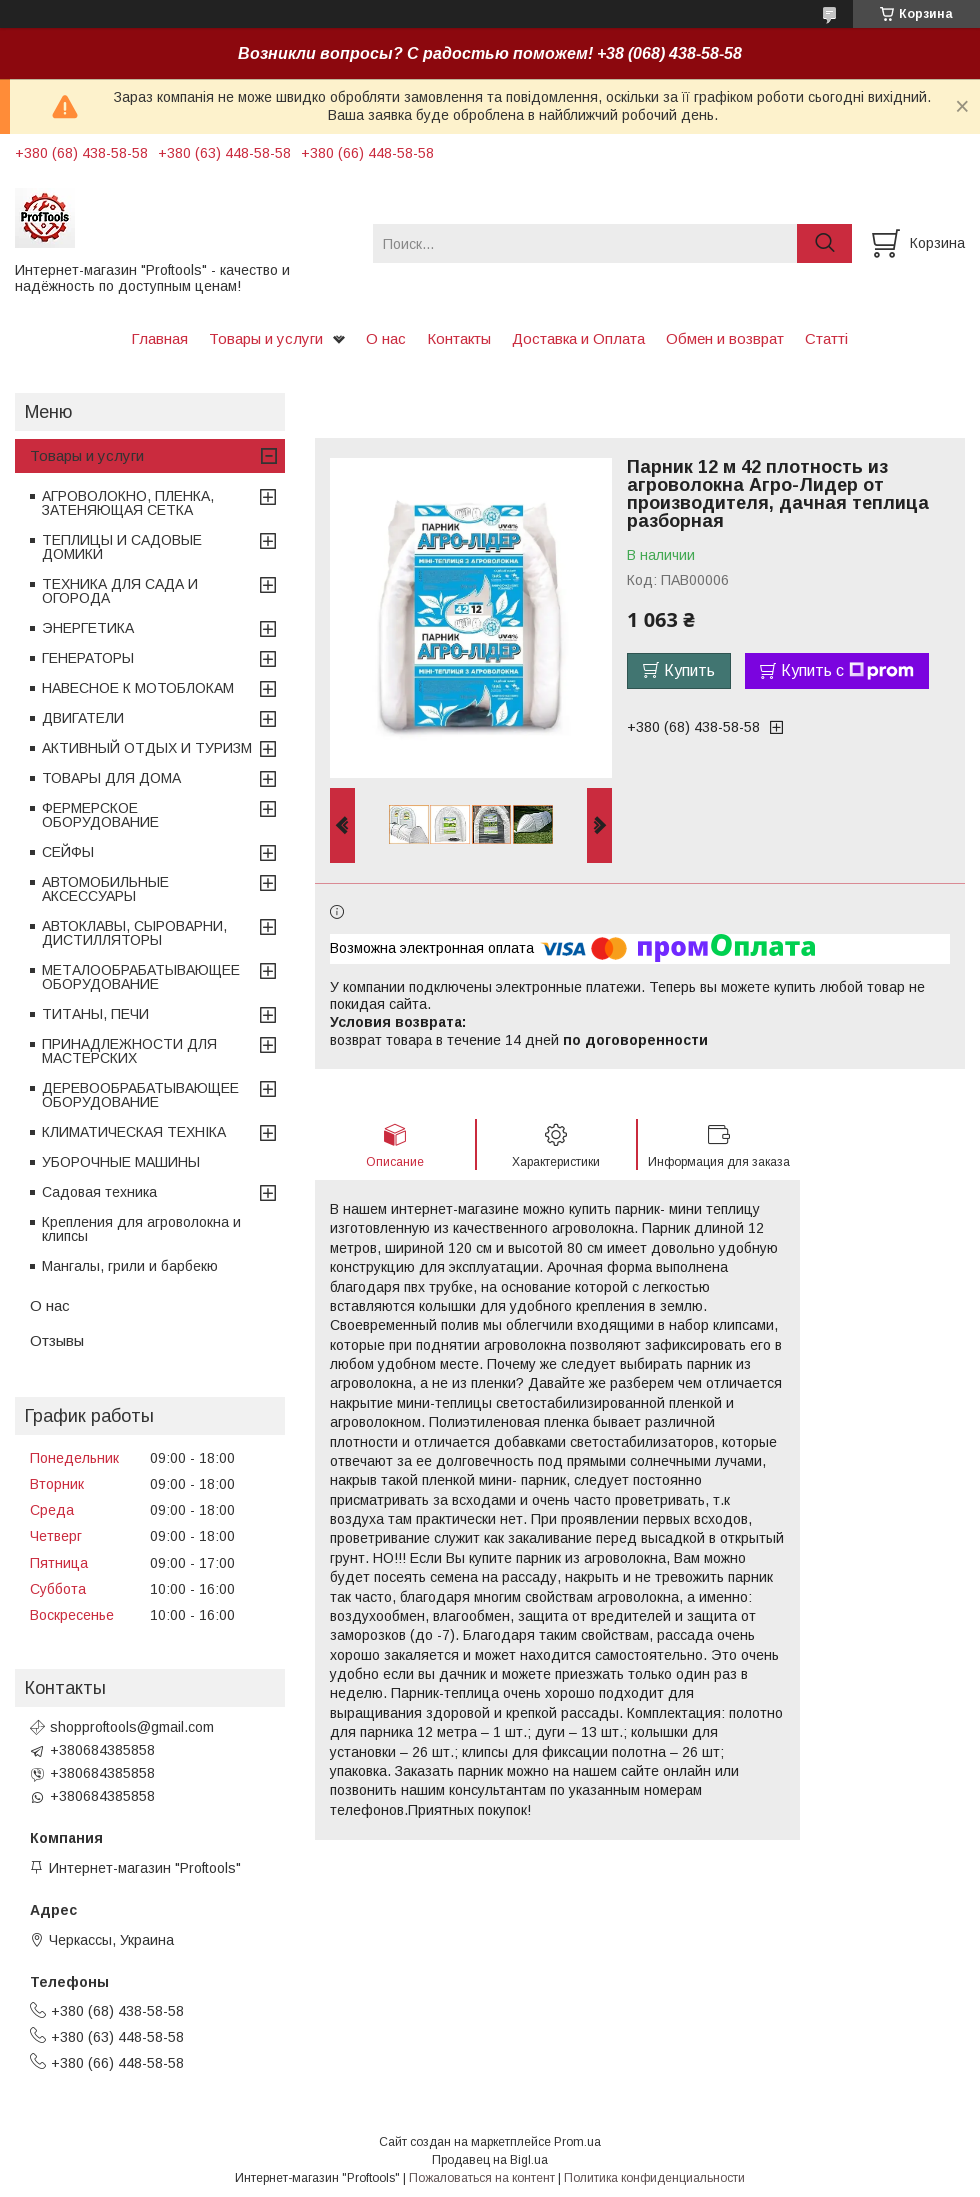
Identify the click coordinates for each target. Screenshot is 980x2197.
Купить (689, 670)
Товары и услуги (266, 338)
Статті (826, 338)
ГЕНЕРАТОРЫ (88, 658)
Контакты (459, 338)
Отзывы (57, 1340)
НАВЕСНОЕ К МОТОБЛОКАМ (138, 688)
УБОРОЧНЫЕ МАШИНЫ (121, 1162)
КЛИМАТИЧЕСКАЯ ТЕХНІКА (134, 1132)
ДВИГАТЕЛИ (83, 718)
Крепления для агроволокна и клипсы (141, 1229)
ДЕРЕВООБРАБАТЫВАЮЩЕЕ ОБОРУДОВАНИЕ (140, 1095)
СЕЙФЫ (68, 852)
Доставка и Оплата (578, 338)
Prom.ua (577, 2142)
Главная (159, 338)
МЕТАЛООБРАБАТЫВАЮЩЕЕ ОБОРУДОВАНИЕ (141, 977)
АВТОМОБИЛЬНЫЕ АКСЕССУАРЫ (105, 889)
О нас (386, 338)
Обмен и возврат (725, 338)
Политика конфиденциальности (654, 2178)
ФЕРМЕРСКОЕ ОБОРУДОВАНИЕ (100, 815)
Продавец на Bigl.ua (490, 2160)
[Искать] (824, 243)
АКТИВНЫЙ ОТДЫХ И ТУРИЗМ (147, 748)
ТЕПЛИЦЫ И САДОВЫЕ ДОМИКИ (122, 547)
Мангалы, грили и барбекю (130, 1266)
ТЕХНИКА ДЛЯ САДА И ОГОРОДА (120, 591)
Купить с (847, 671)
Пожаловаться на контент (482, 2178)
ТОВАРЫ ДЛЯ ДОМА (111, 778)
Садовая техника (99, 1192)
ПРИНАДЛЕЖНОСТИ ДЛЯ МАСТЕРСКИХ (129, 1051)
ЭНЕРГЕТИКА (88, 628)
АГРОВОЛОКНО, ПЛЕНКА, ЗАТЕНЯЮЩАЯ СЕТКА (128, 503)
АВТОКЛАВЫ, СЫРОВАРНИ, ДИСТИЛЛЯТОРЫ (134, 933)
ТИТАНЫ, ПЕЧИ (95, 1014)
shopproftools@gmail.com (132, 1727)
